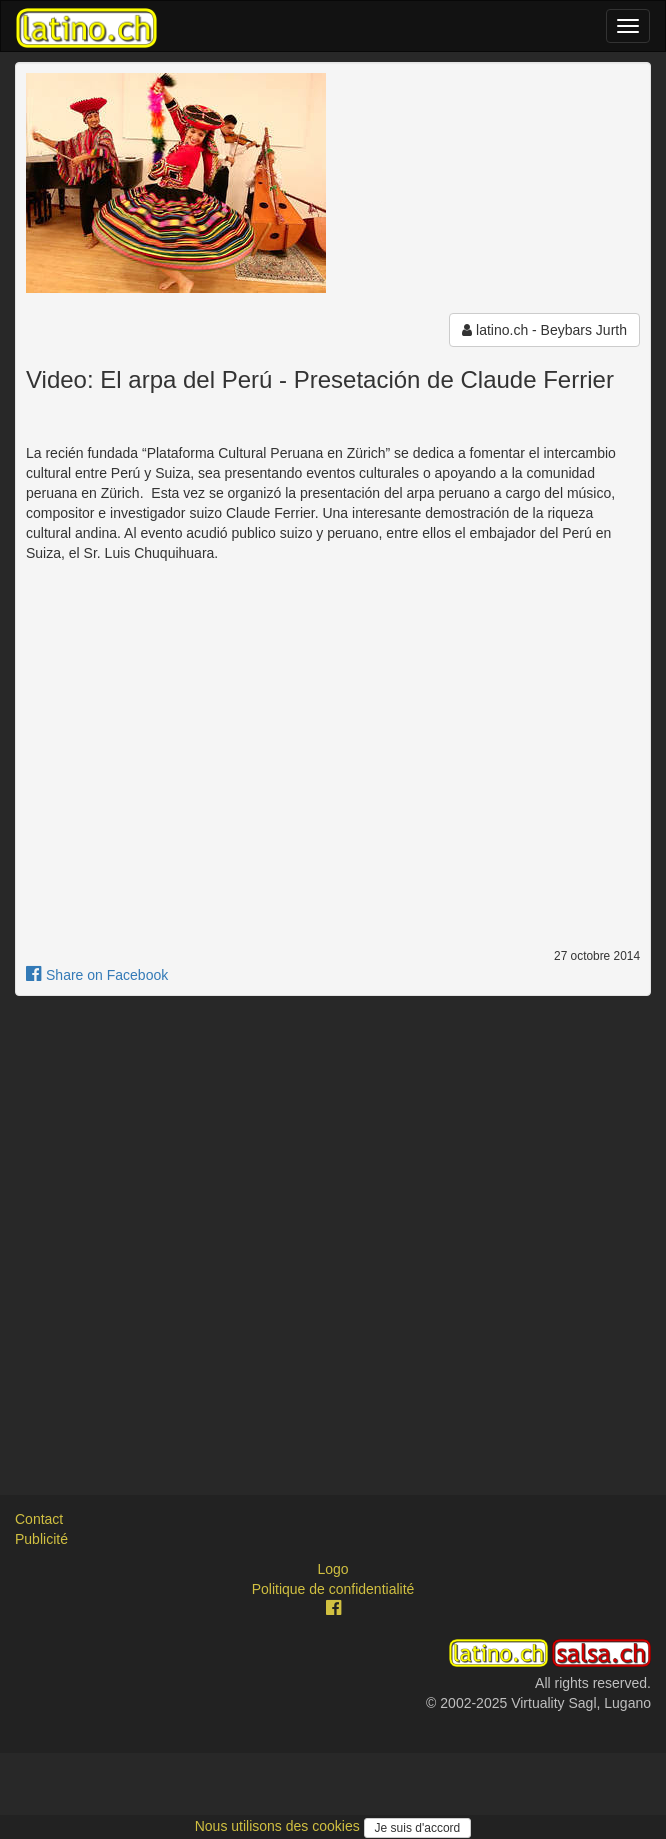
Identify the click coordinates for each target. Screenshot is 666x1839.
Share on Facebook (97, 975)
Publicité (41, 1539)
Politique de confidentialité (333, 1589)
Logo (332, 1569)
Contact (39, 1519)
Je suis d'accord (418, 1828)
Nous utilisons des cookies (279, 1826)
